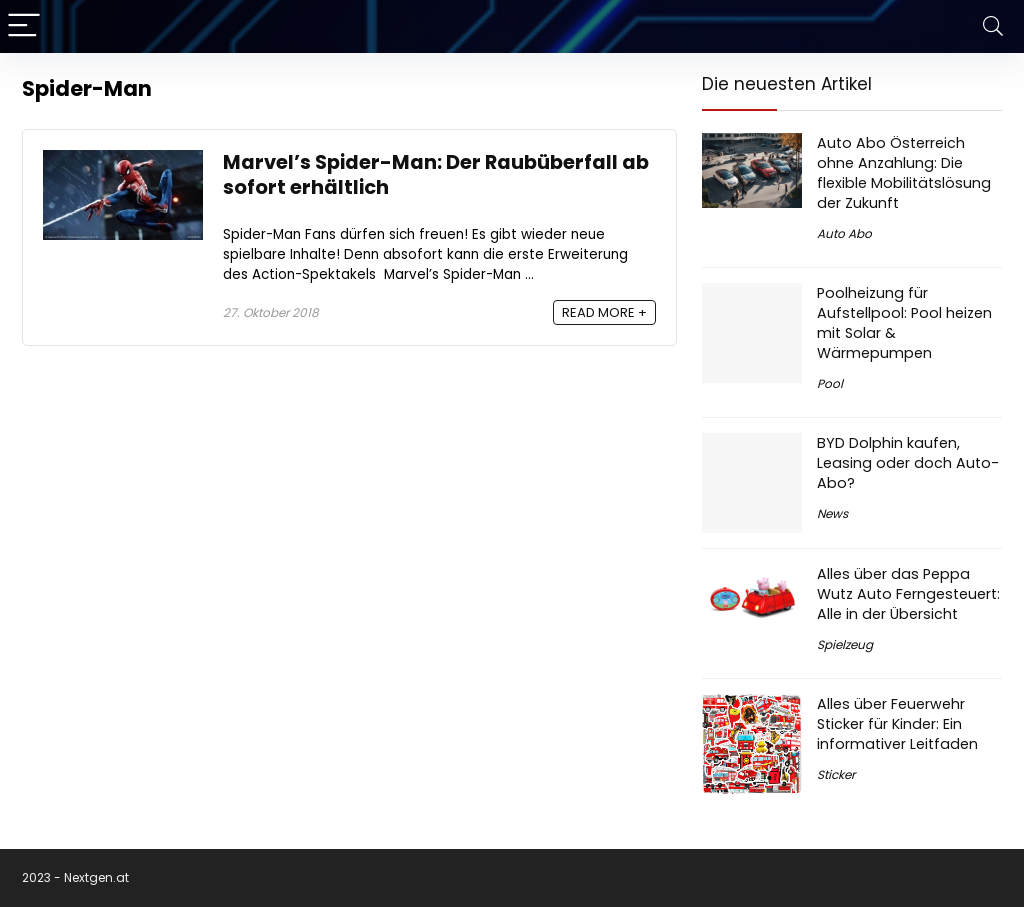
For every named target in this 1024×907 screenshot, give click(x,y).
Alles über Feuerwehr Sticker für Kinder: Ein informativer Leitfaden (897, 724)
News (832, 513)
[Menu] (24, 26)
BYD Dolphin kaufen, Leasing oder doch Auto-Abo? (908, 463)
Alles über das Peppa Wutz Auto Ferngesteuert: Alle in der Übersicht (908, 594)
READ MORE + (604, 312)
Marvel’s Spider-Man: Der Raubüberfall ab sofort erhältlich (436, 175)
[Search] (993, 26)
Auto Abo (844, 233)
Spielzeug (845, 644)
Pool (830, 383)
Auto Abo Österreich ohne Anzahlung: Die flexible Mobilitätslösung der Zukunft (904, 173)
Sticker (836, 774)
